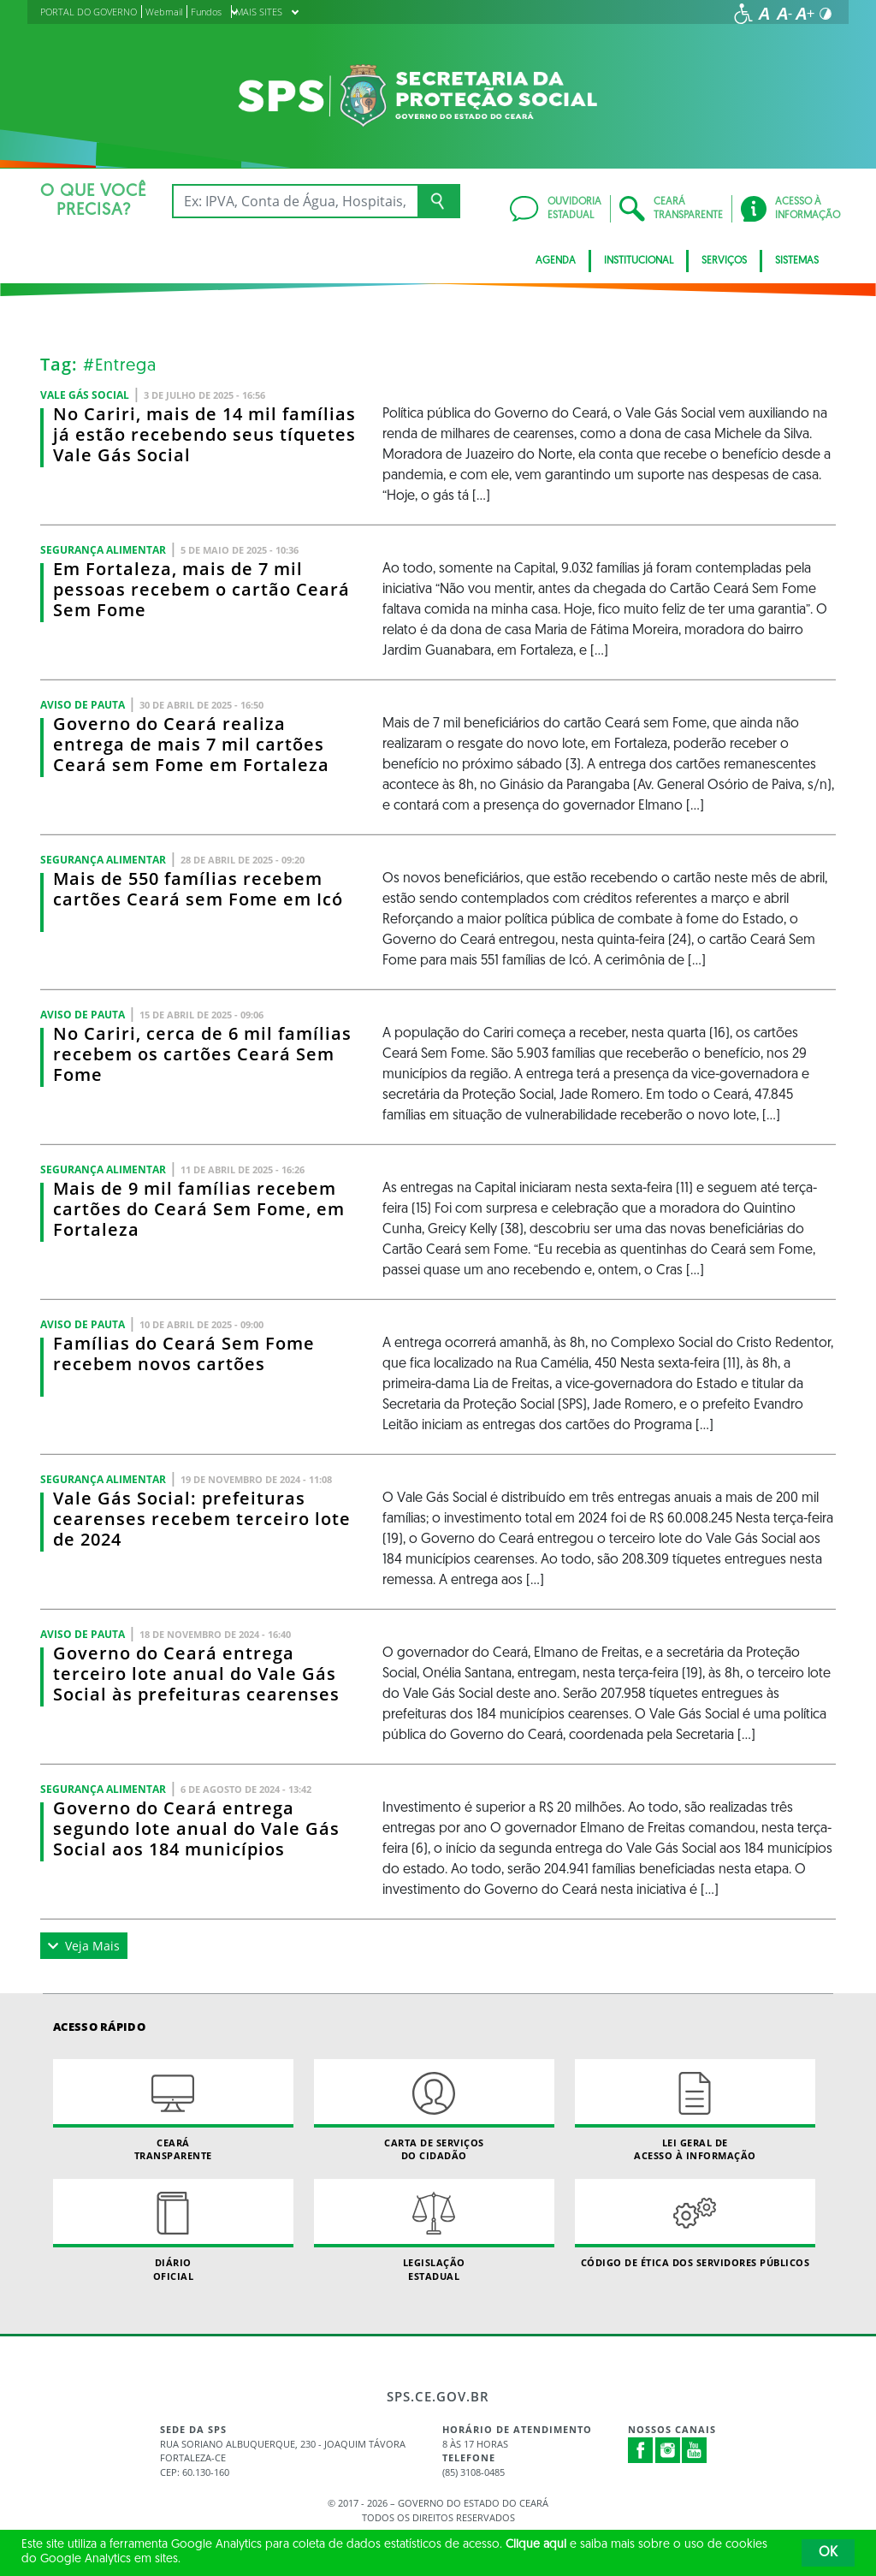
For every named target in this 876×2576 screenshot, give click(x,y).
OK (828, 2553)
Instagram (668, 2450)
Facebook (641, 2450)
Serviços (724, 261)
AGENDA (556, 261)
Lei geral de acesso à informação (695, 2110)
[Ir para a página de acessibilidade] (743, 13)
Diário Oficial (173, 2230)
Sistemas (797, 261)
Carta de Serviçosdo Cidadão (434, 2110)
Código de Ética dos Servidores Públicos (695, 2224)
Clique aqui (536, 2544)
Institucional (638, 261)
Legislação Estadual (434, 2230)
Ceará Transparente (173, 2110)
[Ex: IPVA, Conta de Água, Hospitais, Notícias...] (294, 201)
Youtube (694, 2450)
